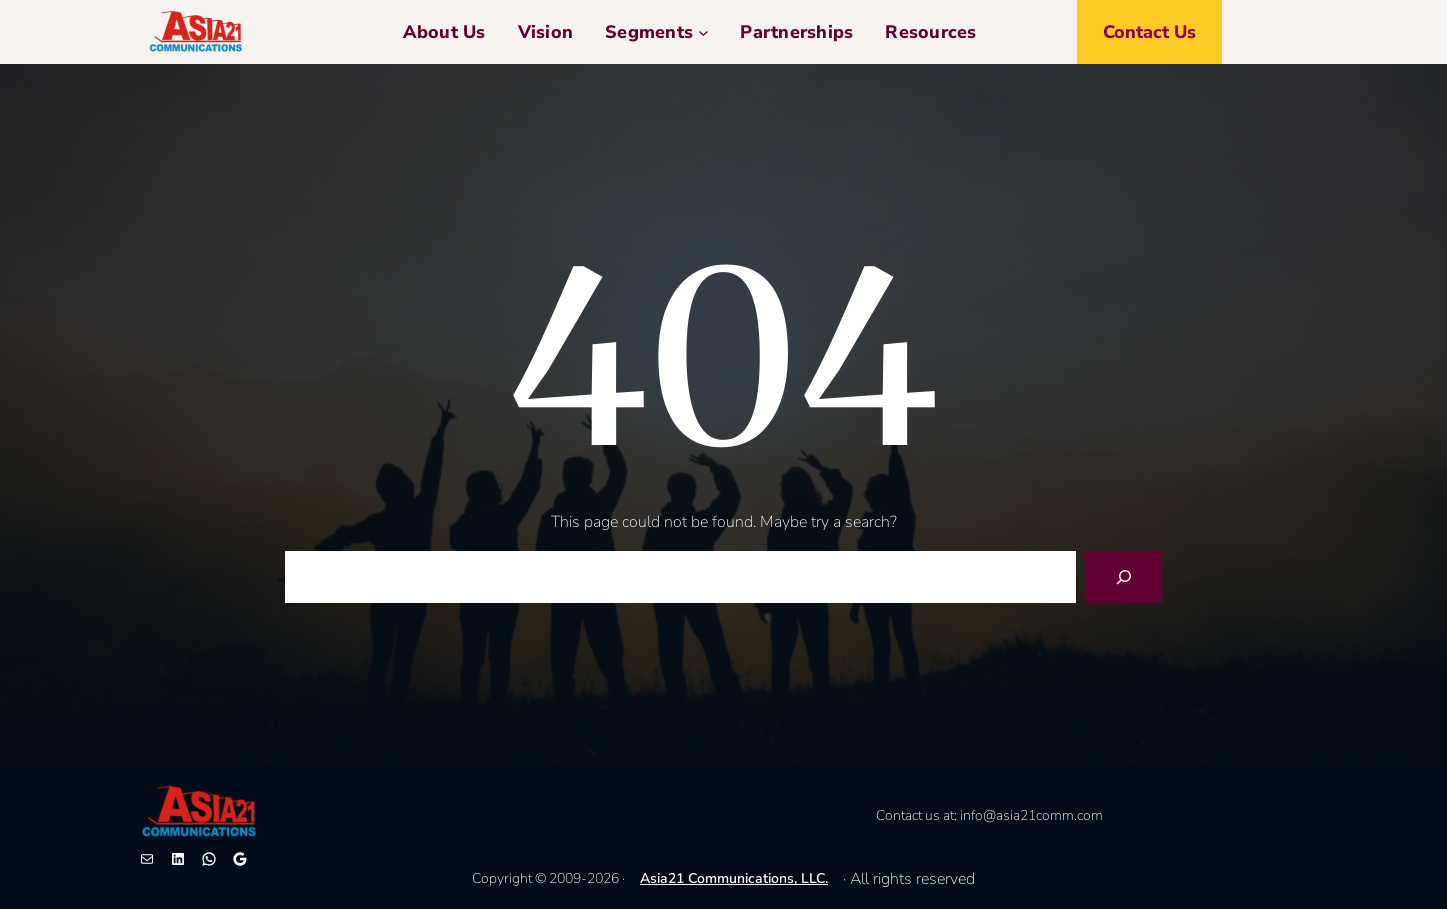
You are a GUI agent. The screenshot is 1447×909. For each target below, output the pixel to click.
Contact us (1149, 32)
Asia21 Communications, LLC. (734, 878)
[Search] (1124, 577)
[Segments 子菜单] (703, 32)
